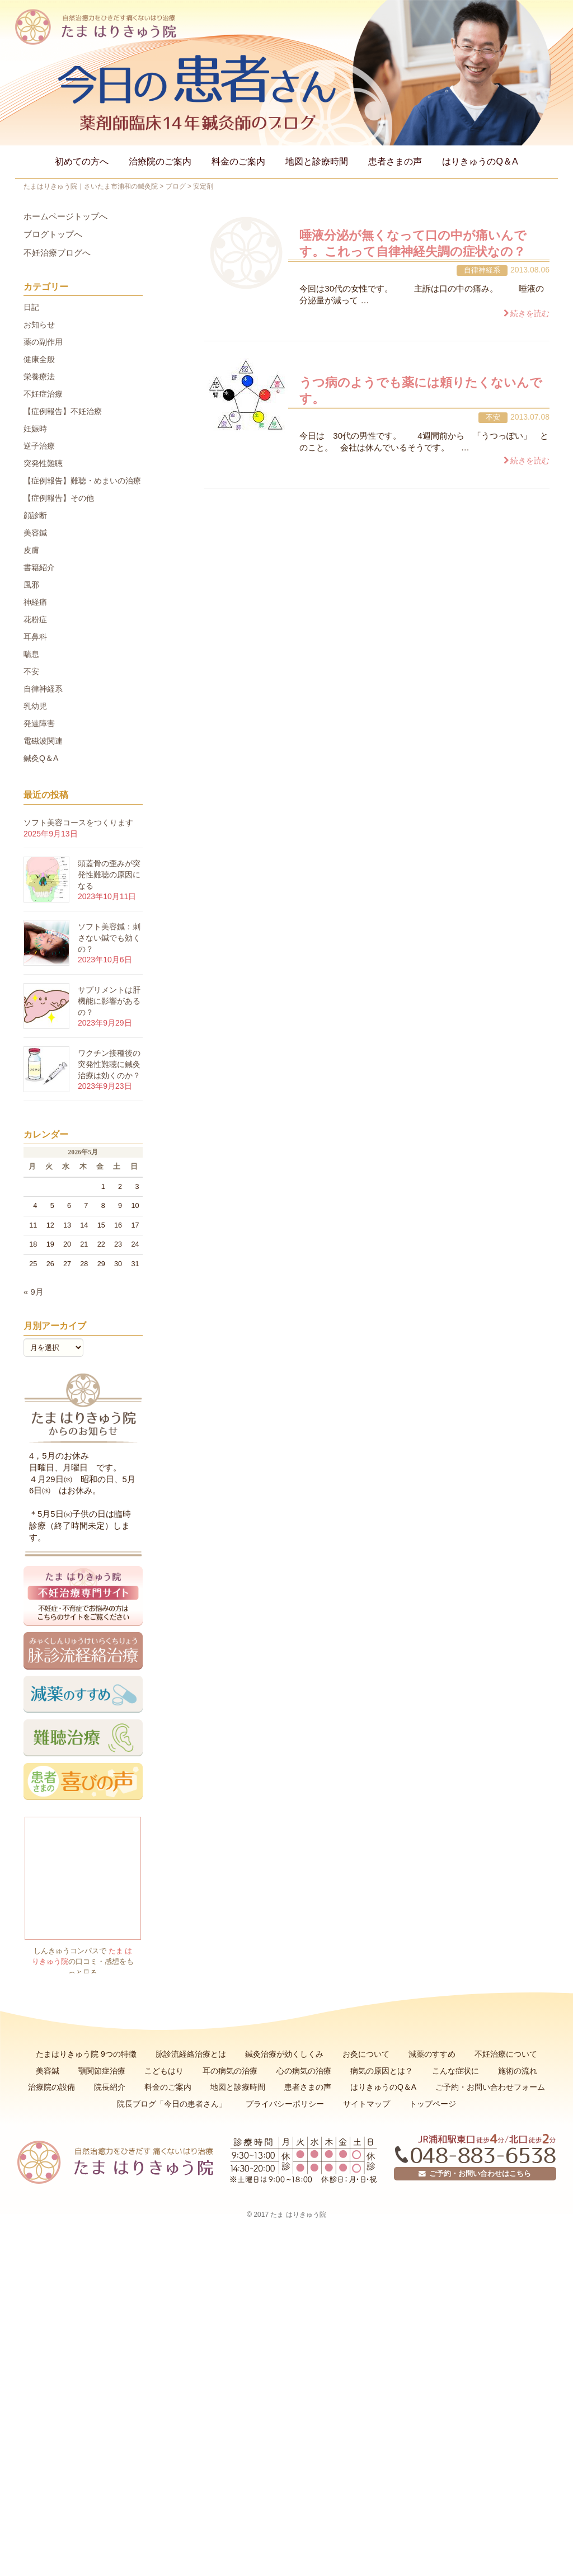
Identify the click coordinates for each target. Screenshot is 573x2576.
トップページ (432, 2103)
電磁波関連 (43, 740)
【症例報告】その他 (59, 497)
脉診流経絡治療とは (191, 2053)
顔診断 (35, 515)
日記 (31, 307)
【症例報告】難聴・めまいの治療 (82, 480)
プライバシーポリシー (285, 2103)
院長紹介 (109, 2087)
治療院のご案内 (160, 161)
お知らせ (39, 324)
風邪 (31, 584)
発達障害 (39, 723)
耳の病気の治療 (230, 2070)
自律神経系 (482, 270)
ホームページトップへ (65, 216)
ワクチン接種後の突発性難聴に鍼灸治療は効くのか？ (109, 1064)
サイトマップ (366, 2103)
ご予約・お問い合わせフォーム (490, 2087)
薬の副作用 (43, 341)
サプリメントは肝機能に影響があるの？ (109, 1000)
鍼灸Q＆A (41, 758)
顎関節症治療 (101, 2070)
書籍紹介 (39, 567)
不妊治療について (506, 2053)
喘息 (31, 654)
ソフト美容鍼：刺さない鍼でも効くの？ (109, 937)
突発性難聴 (43, 463)
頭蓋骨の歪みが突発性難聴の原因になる (109, 874)
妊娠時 (35, 428)
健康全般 (39, 359)
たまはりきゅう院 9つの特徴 (86, 2053)
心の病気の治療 (303, 2070)
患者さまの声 (395, 161)
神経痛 (35, 602)
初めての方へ (82, 161)
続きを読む (529, 313)
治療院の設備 (51, 2087)
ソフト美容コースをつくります (78, 822)
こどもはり (164, 2070)
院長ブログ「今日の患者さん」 (172, 2103)
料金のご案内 (238, 161)
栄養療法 (39, 376)
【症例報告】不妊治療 (63, 411)
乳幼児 (35, 706)
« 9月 (34, 1291)
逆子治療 (39, 445)
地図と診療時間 (316, 161)
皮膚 (31, 550)
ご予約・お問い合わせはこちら (475, 2174)
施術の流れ (517, 2070)
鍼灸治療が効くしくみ (284, 2053)
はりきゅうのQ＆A (480, 161)
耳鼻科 (35, 636)
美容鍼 (35, 532)
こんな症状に (455, 2070)
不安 (493, 417)
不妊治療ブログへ (57, 252)
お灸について (365, 2053)
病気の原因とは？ (381, 2070)
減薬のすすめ (431, 2053)
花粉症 (35, 619)
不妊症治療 (43, 393)
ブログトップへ (53, 234)
